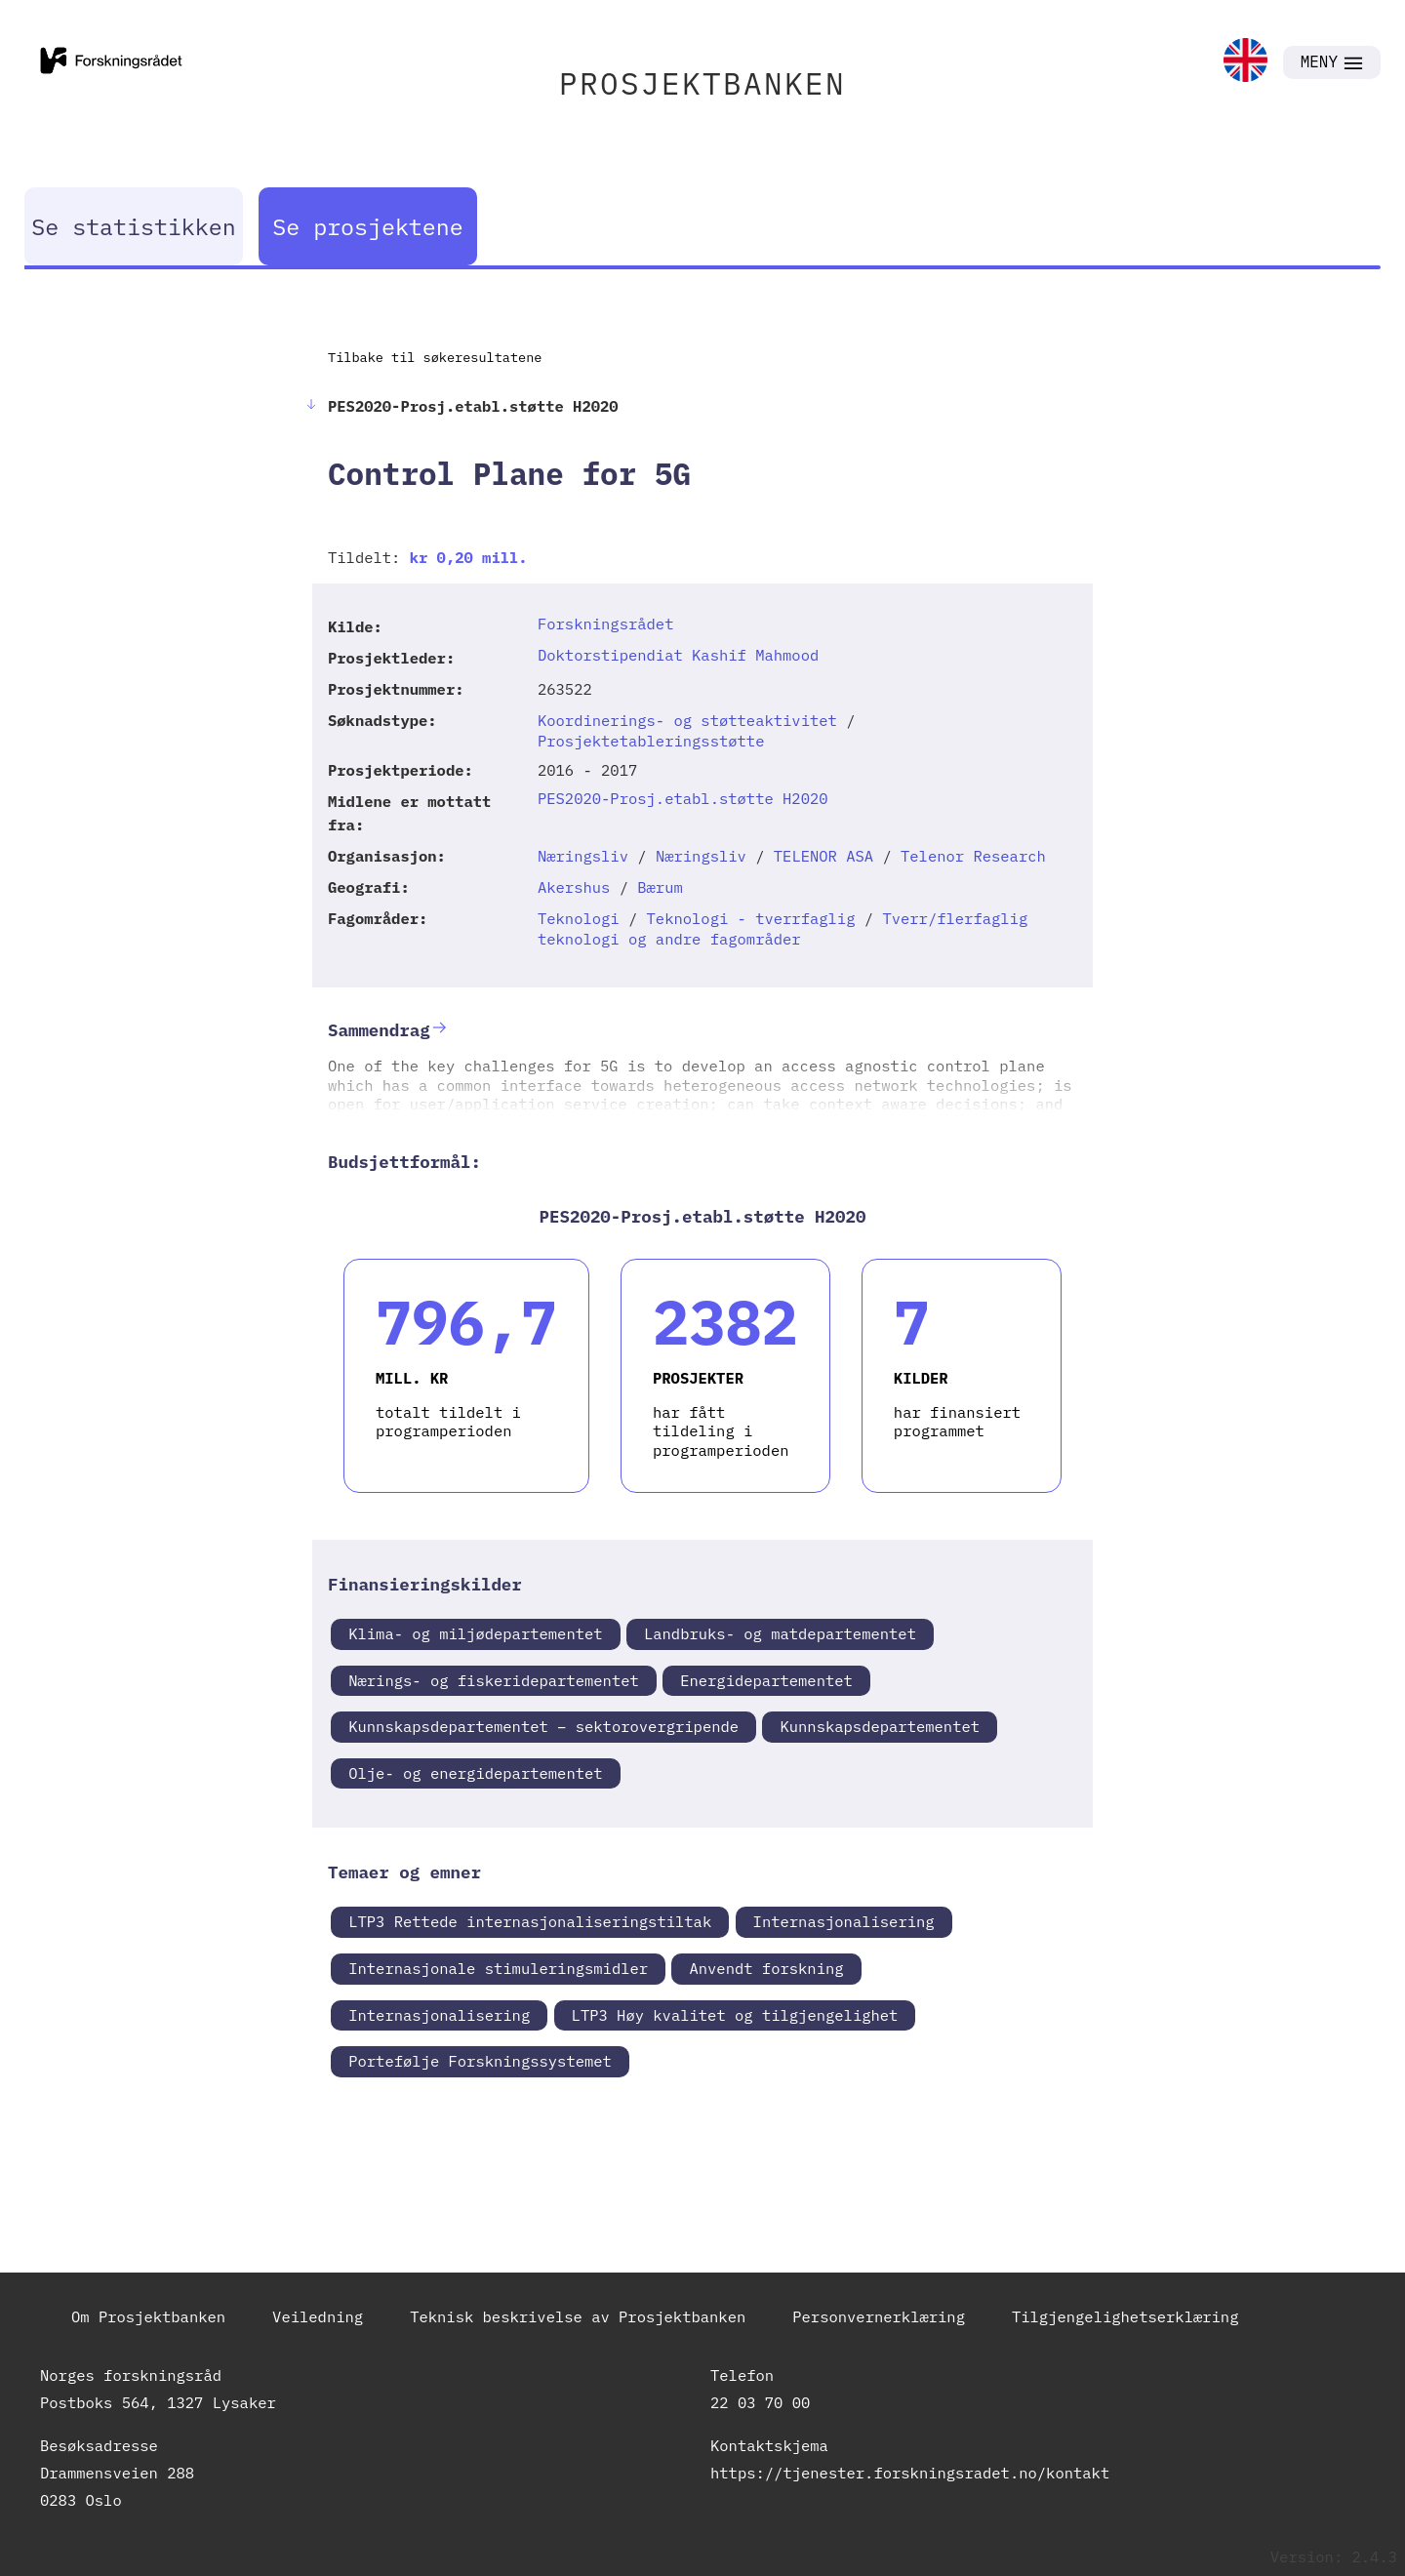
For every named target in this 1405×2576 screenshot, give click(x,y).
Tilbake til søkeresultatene (435, 357)
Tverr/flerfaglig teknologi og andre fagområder (782, 928)
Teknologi (579, 918)
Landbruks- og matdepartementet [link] (780, 1633)
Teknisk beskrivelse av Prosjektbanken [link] (577, 2316)
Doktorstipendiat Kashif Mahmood (678, 654)
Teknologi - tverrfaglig (751, 918)
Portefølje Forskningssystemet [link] (480, 2061)
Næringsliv (583, 855)
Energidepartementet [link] (766, 1680)
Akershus (574, 887)
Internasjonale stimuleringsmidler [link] (498, 1968)
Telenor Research (973, 855)
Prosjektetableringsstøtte (651, 740)
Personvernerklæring (878, 2316)
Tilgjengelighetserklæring (1125, 2316)
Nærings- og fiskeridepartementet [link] (493, 1680)
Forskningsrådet (606, 623)
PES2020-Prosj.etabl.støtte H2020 (683, 798)
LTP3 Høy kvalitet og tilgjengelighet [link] (735, 2015)
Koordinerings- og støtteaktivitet (687, 720)
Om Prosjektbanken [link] (148, 2316)
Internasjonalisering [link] (844, 1921)
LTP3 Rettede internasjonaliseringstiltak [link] (529, 1921)
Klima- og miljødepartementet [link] (475, 1633)
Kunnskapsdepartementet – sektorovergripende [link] (543, 1726)
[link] (1245, 62)
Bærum (660, 887)
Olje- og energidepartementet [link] (475, 1773)
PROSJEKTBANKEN (702, 83)
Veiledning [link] (317, 2316)
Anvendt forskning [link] (766, 1968)
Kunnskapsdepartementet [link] (880, 1726)
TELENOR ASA (823, 855)
